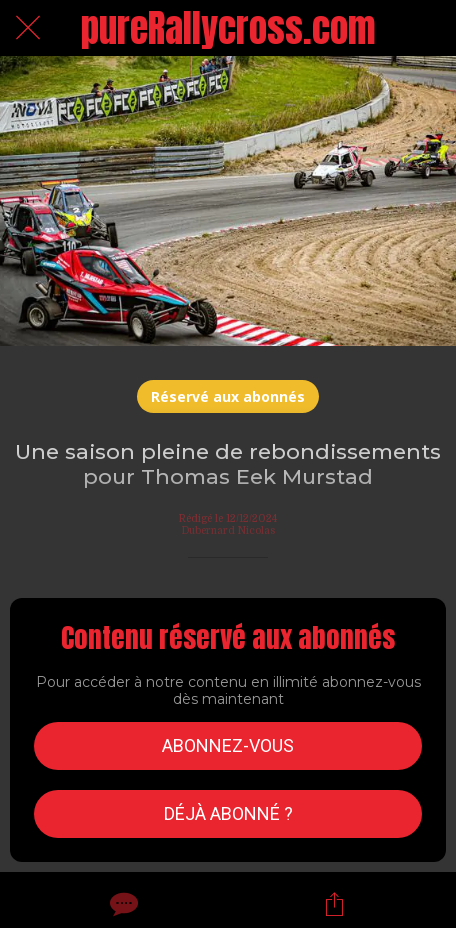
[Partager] (334, 904)
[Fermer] (28, 28)
